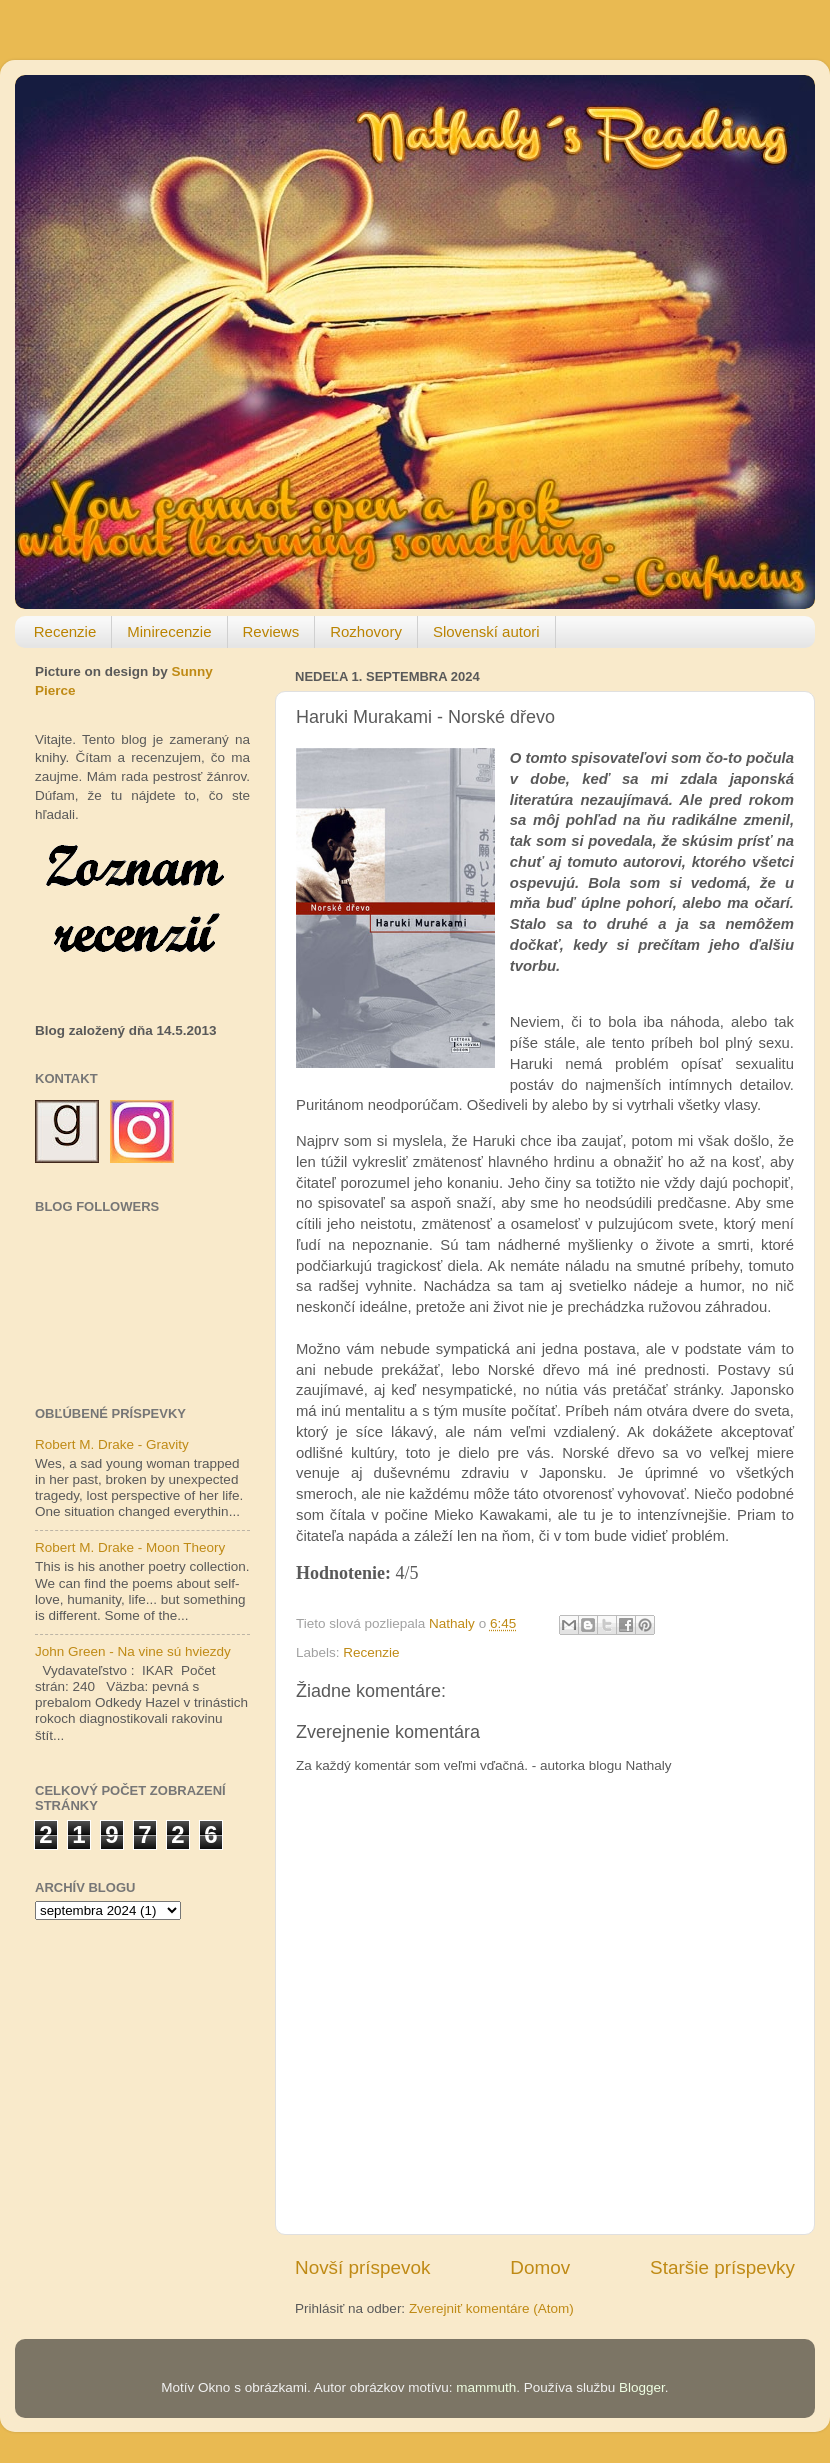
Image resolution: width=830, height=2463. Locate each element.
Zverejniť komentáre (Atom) (491, 2308)
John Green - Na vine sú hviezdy (133, 1651)
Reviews (271, 631)
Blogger (642, 2387)
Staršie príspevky (722, 2267)
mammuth (486, 2387)
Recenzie (65, 631)
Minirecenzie (169, 631)
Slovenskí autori (486, 631)
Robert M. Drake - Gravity (112, 1444)
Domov (540, 2267)
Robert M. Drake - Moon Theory (130, 1547)
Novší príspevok (362, 2267)
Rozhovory (366, 631)
